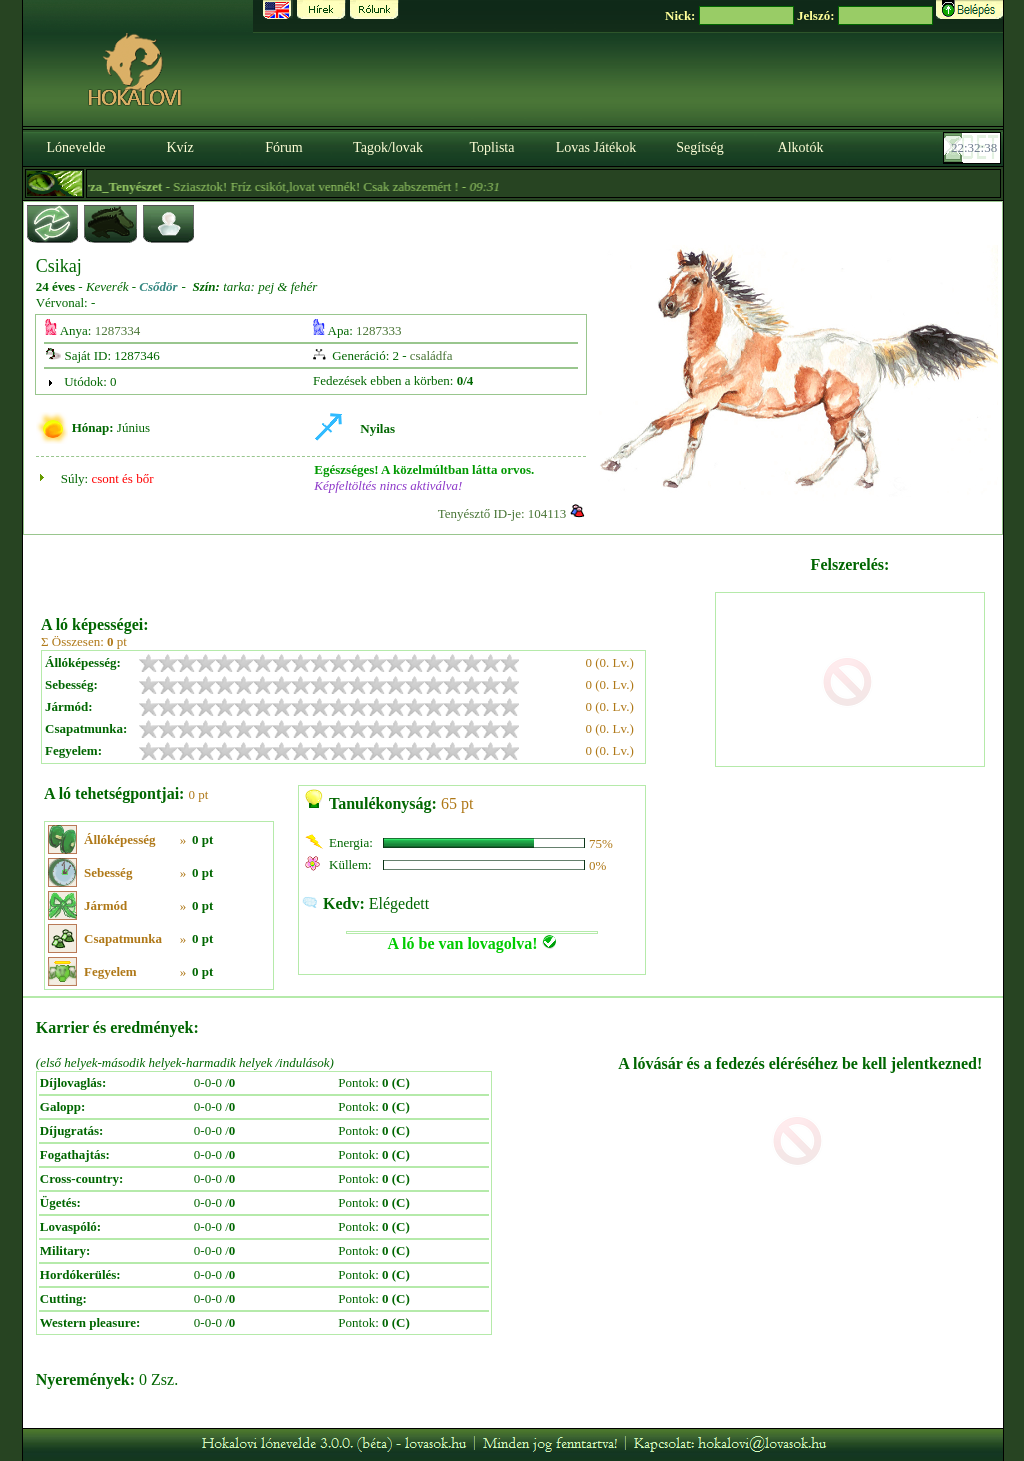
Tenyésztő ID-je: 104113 (502, 513)
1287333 (379, 330)
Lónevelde (75, 147)
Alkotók (801, 147)
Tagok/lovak (388, 147)
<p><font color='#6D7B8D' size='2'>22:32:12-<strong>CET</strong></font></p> (974, 148)
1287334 (118, 330)
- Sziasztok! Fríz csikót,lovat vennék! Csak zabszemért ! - (302, 186)
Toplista (492, 147)
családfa (431, 355)
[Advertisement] (376, 568)
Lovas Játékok (596, 147)
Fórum (283, 147)
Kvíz (179, 147)
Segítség (699, 147)
